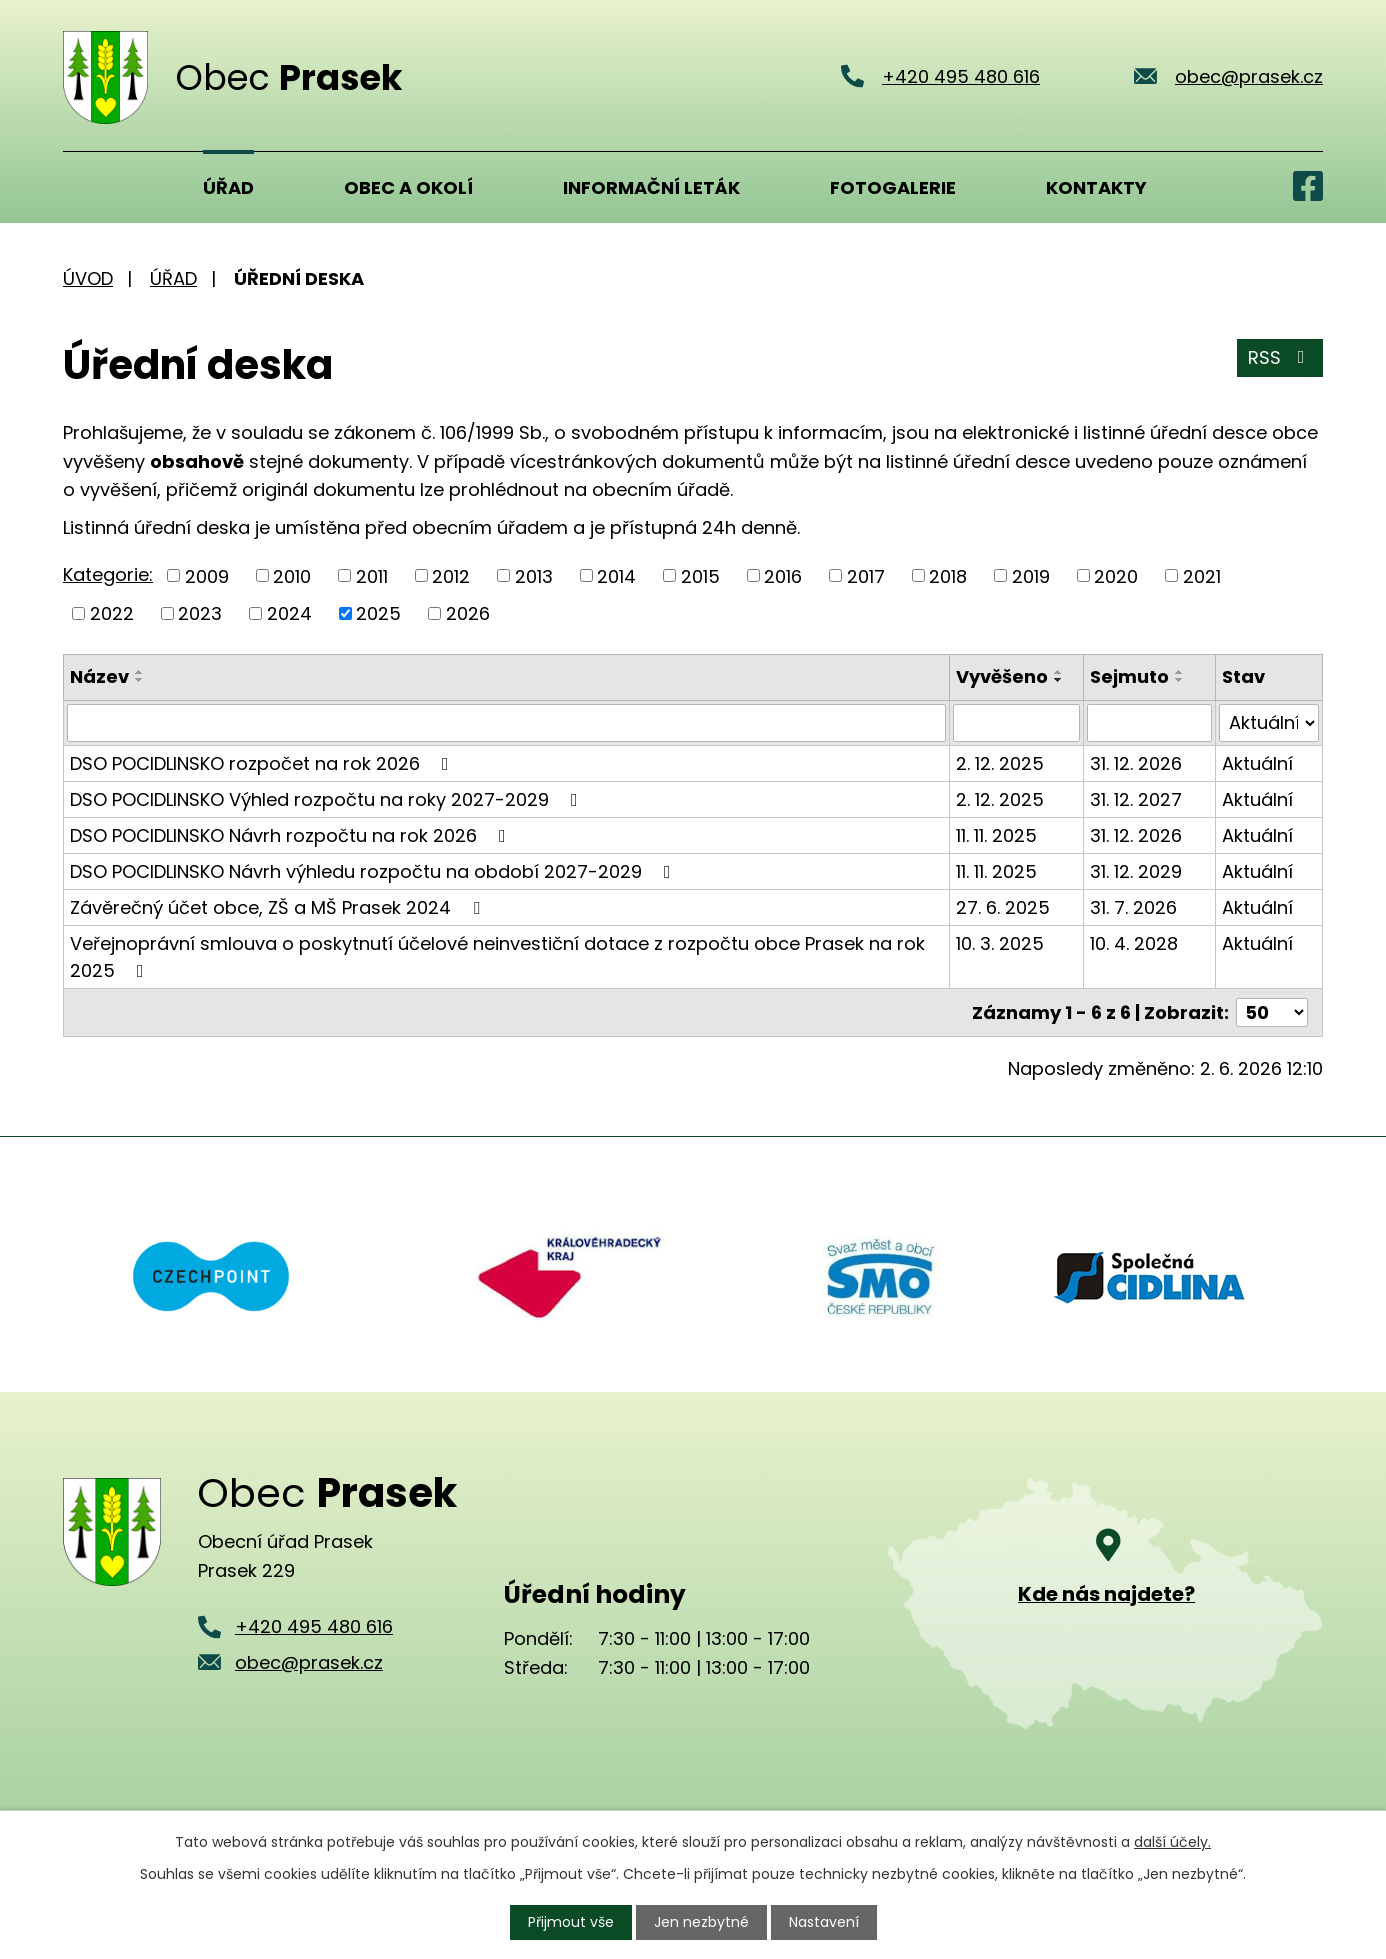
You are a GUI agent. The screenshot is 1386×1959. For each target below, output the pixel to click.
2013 (534, 575)
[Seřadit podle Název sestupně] (140, 680)
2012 (451, 575)
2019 (1031, 575)
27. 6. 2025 (1003, 907)
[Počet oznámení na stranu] (1272, 1012)
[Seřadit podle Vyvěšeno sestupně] (1059, 680)
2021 (1202, 575)
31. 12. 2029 (1136, 871)
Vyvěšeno (1002, 676)
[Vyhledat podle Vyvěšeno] (1016, 723)
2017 (866, 575)
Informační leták (651, 187)
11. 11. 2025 (996, 835)
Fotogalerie (893, 187)
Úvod (88, 187)
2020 (1116, 575)
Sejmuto (1129, 676)
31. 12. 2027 (1136, 799)
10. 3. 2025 (1000, 943)
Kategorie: (108, 574)
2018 (948, 575)
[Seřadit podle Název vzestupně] (140, 672)
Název (99, 676)
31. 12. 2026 (1136, 763)
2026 (468, 613)
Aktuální (1257, 763)
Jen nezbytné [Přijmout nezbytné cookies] (701, 1922)
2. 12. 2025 (1000, 763)
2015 (700, 575)
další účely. (1172, 1842)
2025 (378, 613)
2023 (200, 613)
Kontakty (1096, 187)
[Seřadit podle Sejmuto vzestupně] (1180, 672)
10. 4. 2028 (1134, 943)
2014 (616, 575)
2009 (207, 575)
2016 (783, 575)
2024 (289, 613)
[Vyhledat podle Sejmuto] (1149, 723)
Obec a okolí (408, 187)
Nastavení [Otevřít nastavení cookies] (824, 1922)
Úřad (228, 187)
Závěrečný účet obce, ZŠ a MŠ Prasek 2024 (279, 907)
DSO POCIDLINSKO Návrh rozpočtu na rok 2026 (292, 835)
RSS (1280, 357)
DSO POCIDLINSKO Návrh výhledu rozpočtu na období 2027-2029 (374, 871)
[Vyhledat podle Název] (506, 723)
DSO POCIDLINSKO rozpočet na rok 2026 (263, 763)
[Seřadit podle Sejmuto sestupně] (1180, 680)
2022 (112, 613)
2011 (372, 575)
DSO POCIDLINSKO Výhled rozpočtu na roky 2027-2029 (328, 799)
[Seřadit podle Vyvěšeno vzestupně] (1059, 672)
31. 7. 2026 (1133, 907)
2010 (292, 575)
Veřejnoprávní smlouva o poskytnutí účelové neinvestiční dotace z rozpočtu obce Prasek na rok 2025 (497, 957)
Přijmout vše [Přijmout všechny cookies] (571, 1922)
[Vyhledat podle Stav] (1269, 723)
